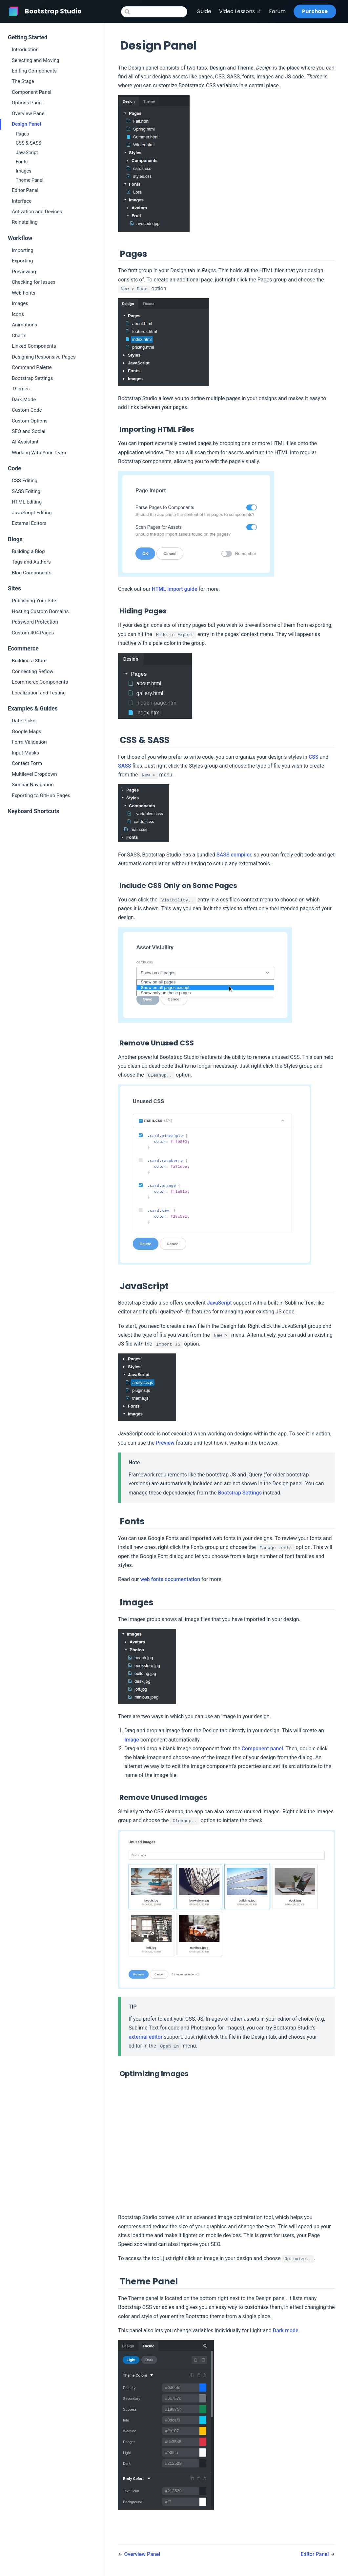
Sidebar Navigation (33, 785)
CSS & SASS (28, 143)
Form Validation (29, 742)
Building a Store (29, 661)
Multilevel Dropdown (34, 774)
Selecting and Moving (35, 60)
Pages (22, 134)
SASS (124, 766)
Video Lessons (240, 11)
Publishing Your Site (34, 601)
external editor (145, 2037)
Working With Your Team (39, 453)
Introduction (25, 49)
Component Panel (31, 92)
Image (131, 1740)
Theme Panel (29, 180)
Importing (22, 250)
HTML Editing (27, 502)
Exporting (22, 261)
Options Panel (27, 103)
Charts (19, 336)
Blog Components (31, 573)
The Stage (23, 81)
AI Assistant (25, 442)
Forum (277, 11)
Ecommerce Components (40, 682)
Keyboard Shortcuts (33, 811)
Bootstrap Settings (32, 378)
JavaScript (27, 152)
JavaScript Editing (31, 513)
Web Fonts (23, 293)
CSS (313, 757)
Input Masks (25, 753)
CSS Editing (24, 481)
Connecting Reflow (32, 671)
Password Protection (35, 622)
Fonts (22, 162)
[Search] (154, 11)
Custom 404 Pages (33, 633)
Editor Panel (25, 190)
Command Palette (32, 367)
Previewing (24, 272)
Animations (24, 325)
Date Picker (24, 721)
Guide (203, 11)
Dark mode (285, 2330)
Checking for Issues (33, 282)
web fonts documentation (170, 1579)
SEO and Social (28, 431)
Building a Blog (28, 551)
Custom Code (27, 410)
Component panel (262, 1748)
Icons (18, 314)
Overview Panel (29, 113)
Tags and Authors (31, 562)
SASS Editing (26, 491)
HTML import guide (174, 589)
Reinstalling (25, 222)
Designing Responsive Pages (43, 357)
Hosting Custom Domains (40, 611)
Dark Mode (24, 399)
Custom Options (30, 421)
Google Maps (26, 731)
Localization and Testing (39, 693)
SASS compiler (233, 855)
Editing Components (34, 71)
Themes (21, 389)
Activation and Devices (37, 212)
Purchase (315, 11)
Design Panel (26, 124)
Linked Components (34, 346)
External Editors (29, 523)
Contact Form (27, 763)
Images (23, 171)
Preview (165, 1443)
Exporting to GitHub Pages (41, 795)
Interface (21, 201)
